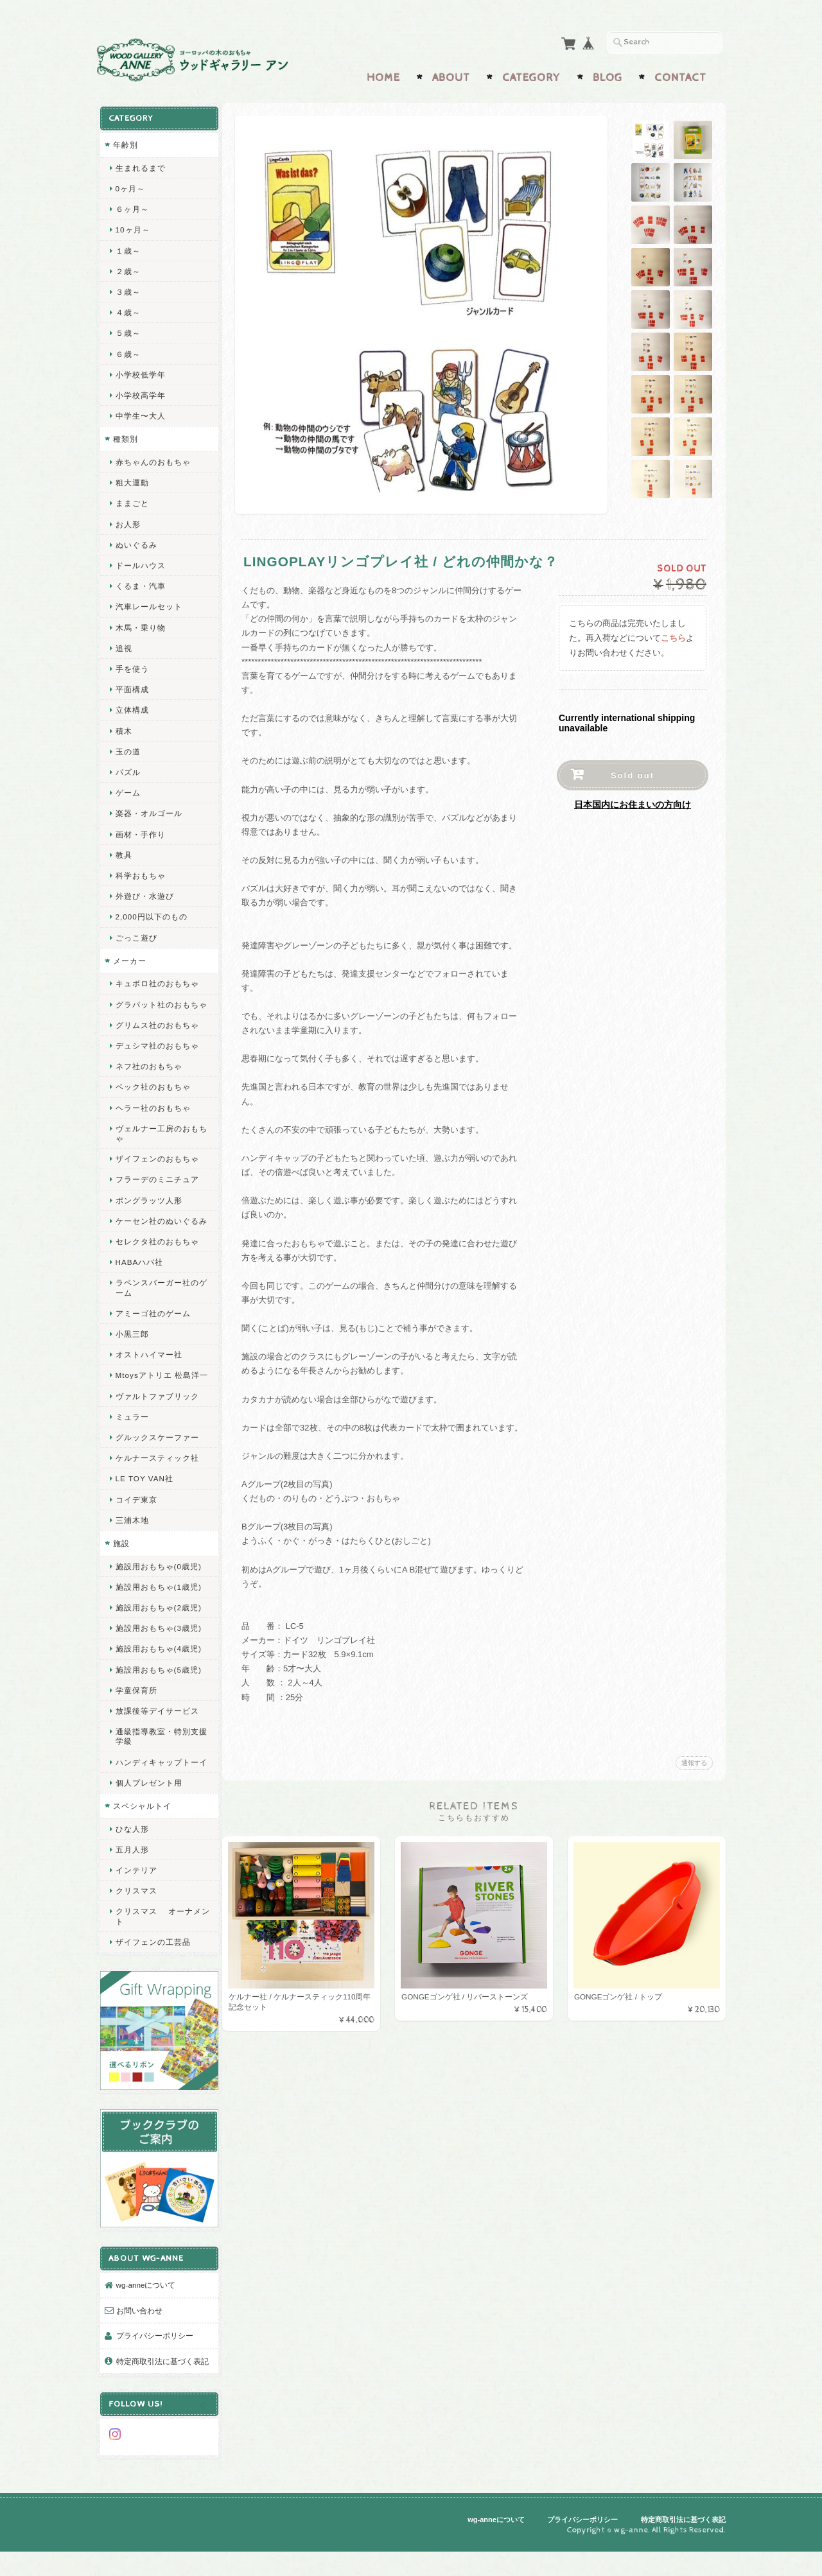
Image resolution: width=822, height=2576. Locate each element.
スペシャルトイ (141, 1842)
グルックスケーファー (156, 1463)
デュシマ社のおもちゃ (156, 1052)
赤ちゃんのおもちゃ (152, 459)
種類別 (124, 435)
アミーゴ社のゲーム (152, 1329)
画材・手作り (140, 831)
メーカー (129, 957)
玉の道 (127, 748)
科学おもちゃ (140, 872)
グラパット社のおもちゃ (156, 1006)
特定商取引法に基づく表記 (158, 2384)
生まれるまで (140, 165)
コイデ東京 (136, 1525)
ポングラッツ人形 (148, 1207)
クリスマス (136, 1926)
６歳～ (127, 351)
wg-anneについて (145, 2302)
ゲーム (127, 789)
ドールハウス (140, 562)
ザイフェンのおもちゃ (156, 1165)
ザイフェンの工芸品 (152, 1978)
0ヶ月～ (130, 185)
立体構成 (131, 706)
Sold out (632, 773)
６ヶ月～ (131, 206)
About (451, 75)
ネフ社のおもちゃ (148, 1072)
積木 (123, 728)
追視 (123, 645)
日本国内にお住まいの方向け (632, 802)
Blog (607, 75)
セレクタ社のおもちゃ (156, 1257)
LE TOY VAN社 (144, 1505)
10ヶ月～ (132, 226)
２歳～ (127, 268)
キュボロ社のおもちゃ (156, 980)
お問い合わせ (139, 2327)
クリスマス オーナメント (158, 1952)
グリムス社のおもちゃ (156, 1031)
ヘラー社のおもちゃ (152, 1114)
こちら (673, 635)
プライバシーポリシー (154, 2353)
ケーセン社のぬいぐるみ (156, 1232)
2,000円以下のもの (151, 913)
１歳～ (127, 247)
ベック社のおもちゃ (152, 1094)
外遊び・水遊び (144, 893)
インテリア (136, 1906)
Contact (680, 75)
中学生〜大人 (140, 412)
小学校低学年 (140, 371)
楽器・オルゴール (148, 810)
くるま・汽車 (140, 583)
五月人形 (131, 1885)
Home (383, 75)
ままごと (131, 500)
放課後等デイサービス (156, 1737)
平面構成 (131, 686)
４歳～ (127, 309)
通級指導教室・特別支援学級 (156, 1762)
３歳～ (127, 288)
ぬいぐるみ (136, 541)
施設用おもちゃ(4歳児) (158, 1675)
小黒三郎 (131, 1350)
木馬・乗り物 (140, 624)
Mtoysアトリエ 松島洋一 (157, 1396)
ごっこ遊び (136, 934)
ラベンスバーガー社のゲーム (156, 1304)
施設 (120, 1569)
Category (531, 75)
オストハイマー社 (148, 1371)
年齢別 (124, 141)
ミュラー (131, 1442)
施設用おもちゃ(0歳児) (158, 1592)
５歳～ (127, 330)
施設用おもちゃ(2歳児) (158, 1634)
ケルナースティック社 (156, 1484)
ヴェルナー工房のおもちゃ (156, 1140)
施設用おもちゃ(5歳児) (158, 1695)
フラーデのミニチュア (156, 1186)
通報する (694, 1760)
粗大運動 (131, 479)
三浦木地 (131, 1546)
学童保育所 (136, 1716)
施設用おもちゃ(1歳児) (158, 1612)
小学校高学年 (140, 392)
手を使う (131, 665)
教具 (123, 852)
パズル (127, 769)
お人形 (127, 521)
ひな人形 (131, 1864)
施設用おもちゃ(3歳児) (158, 1654)
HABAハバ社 (139, 1279)
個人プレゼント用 (148, 1819)
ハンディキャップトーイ (156, 1793)
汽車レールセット (148, 603)
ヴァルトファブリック (156, 1422)
